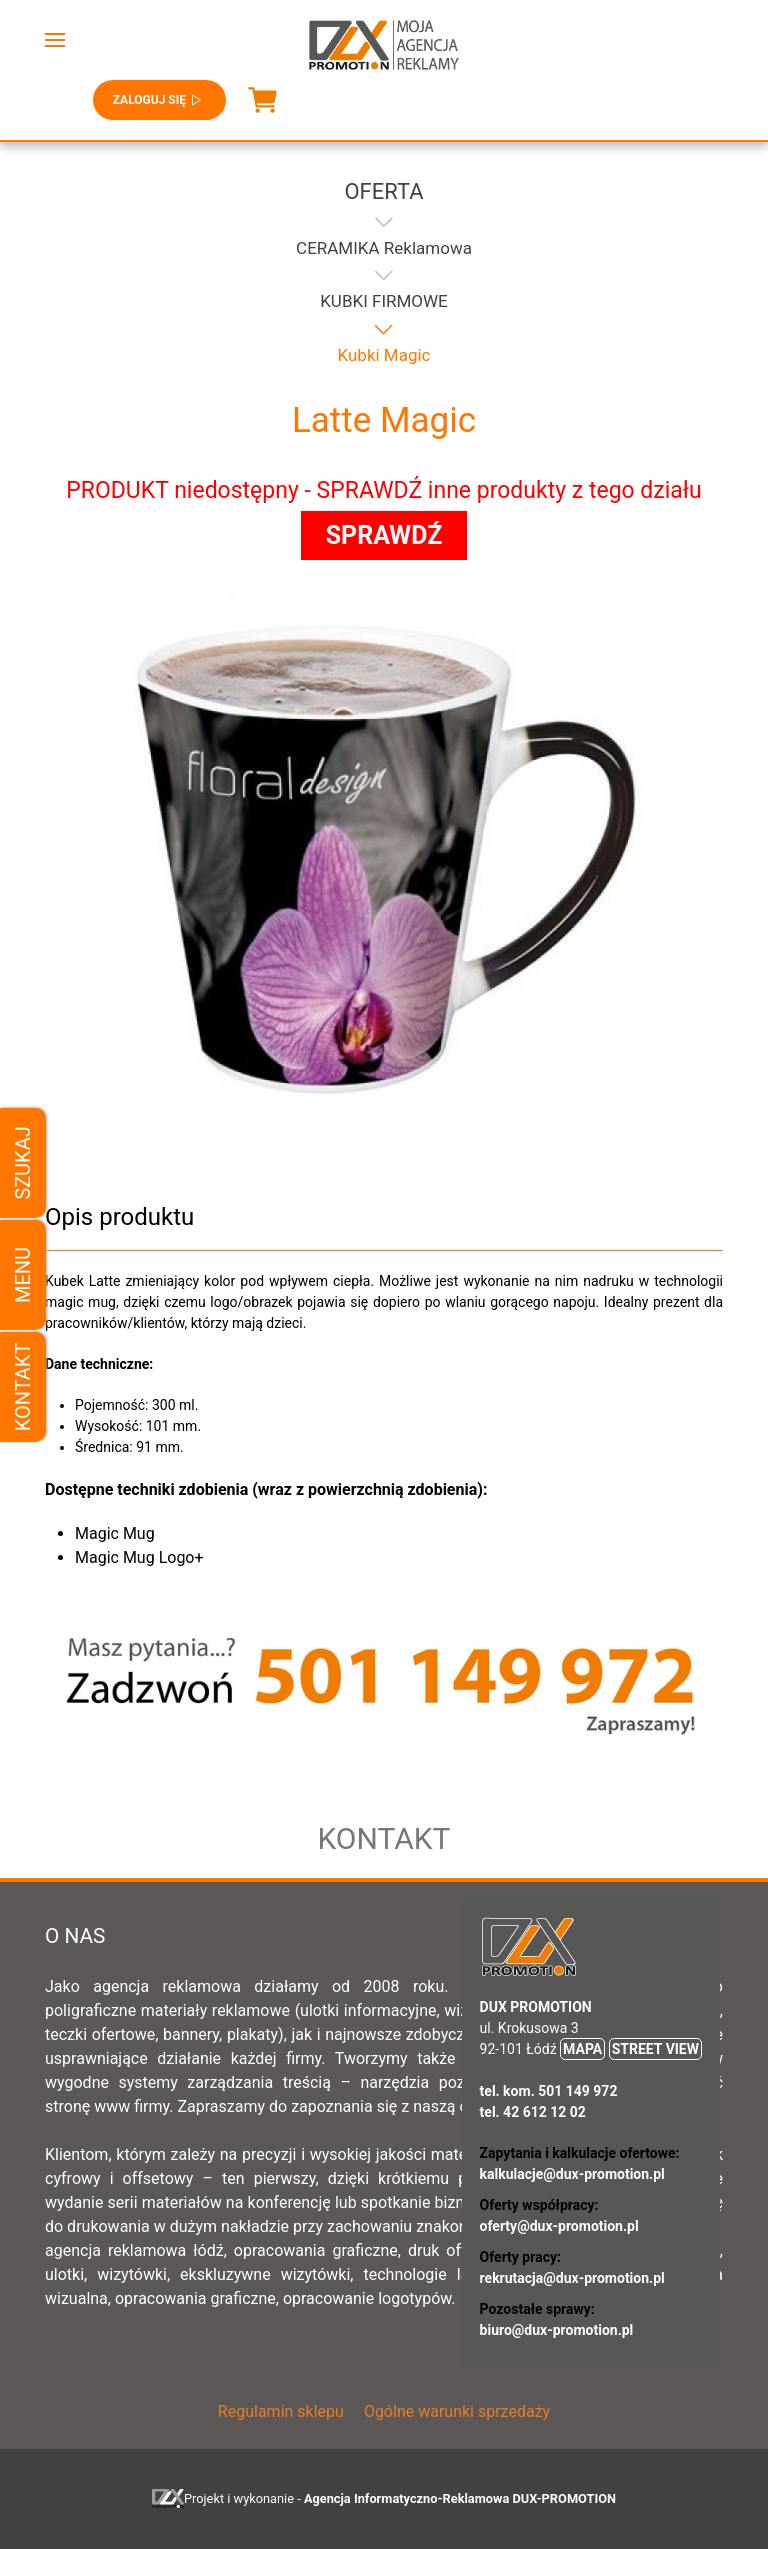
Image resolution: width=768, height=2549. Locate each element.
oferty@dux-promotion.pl (559, 2226)
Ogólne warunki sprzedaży (457, 2411)
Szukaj (23, 1162)
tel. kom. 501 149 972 (549, 2091)
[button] (55, 40)
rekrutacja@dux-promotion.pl (572, 2278)
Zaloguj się (159, 100)
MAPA (582, 2049)
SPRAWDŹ (384, 535)
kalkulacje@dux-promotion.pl (572, 2174)
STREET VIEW (655, 2049)
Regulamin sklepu (281, 2411)
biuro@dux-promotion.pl (557, 2330)
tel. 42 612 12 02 (533, 2112)
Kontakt (23, 1386)
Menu (23, 1274)
